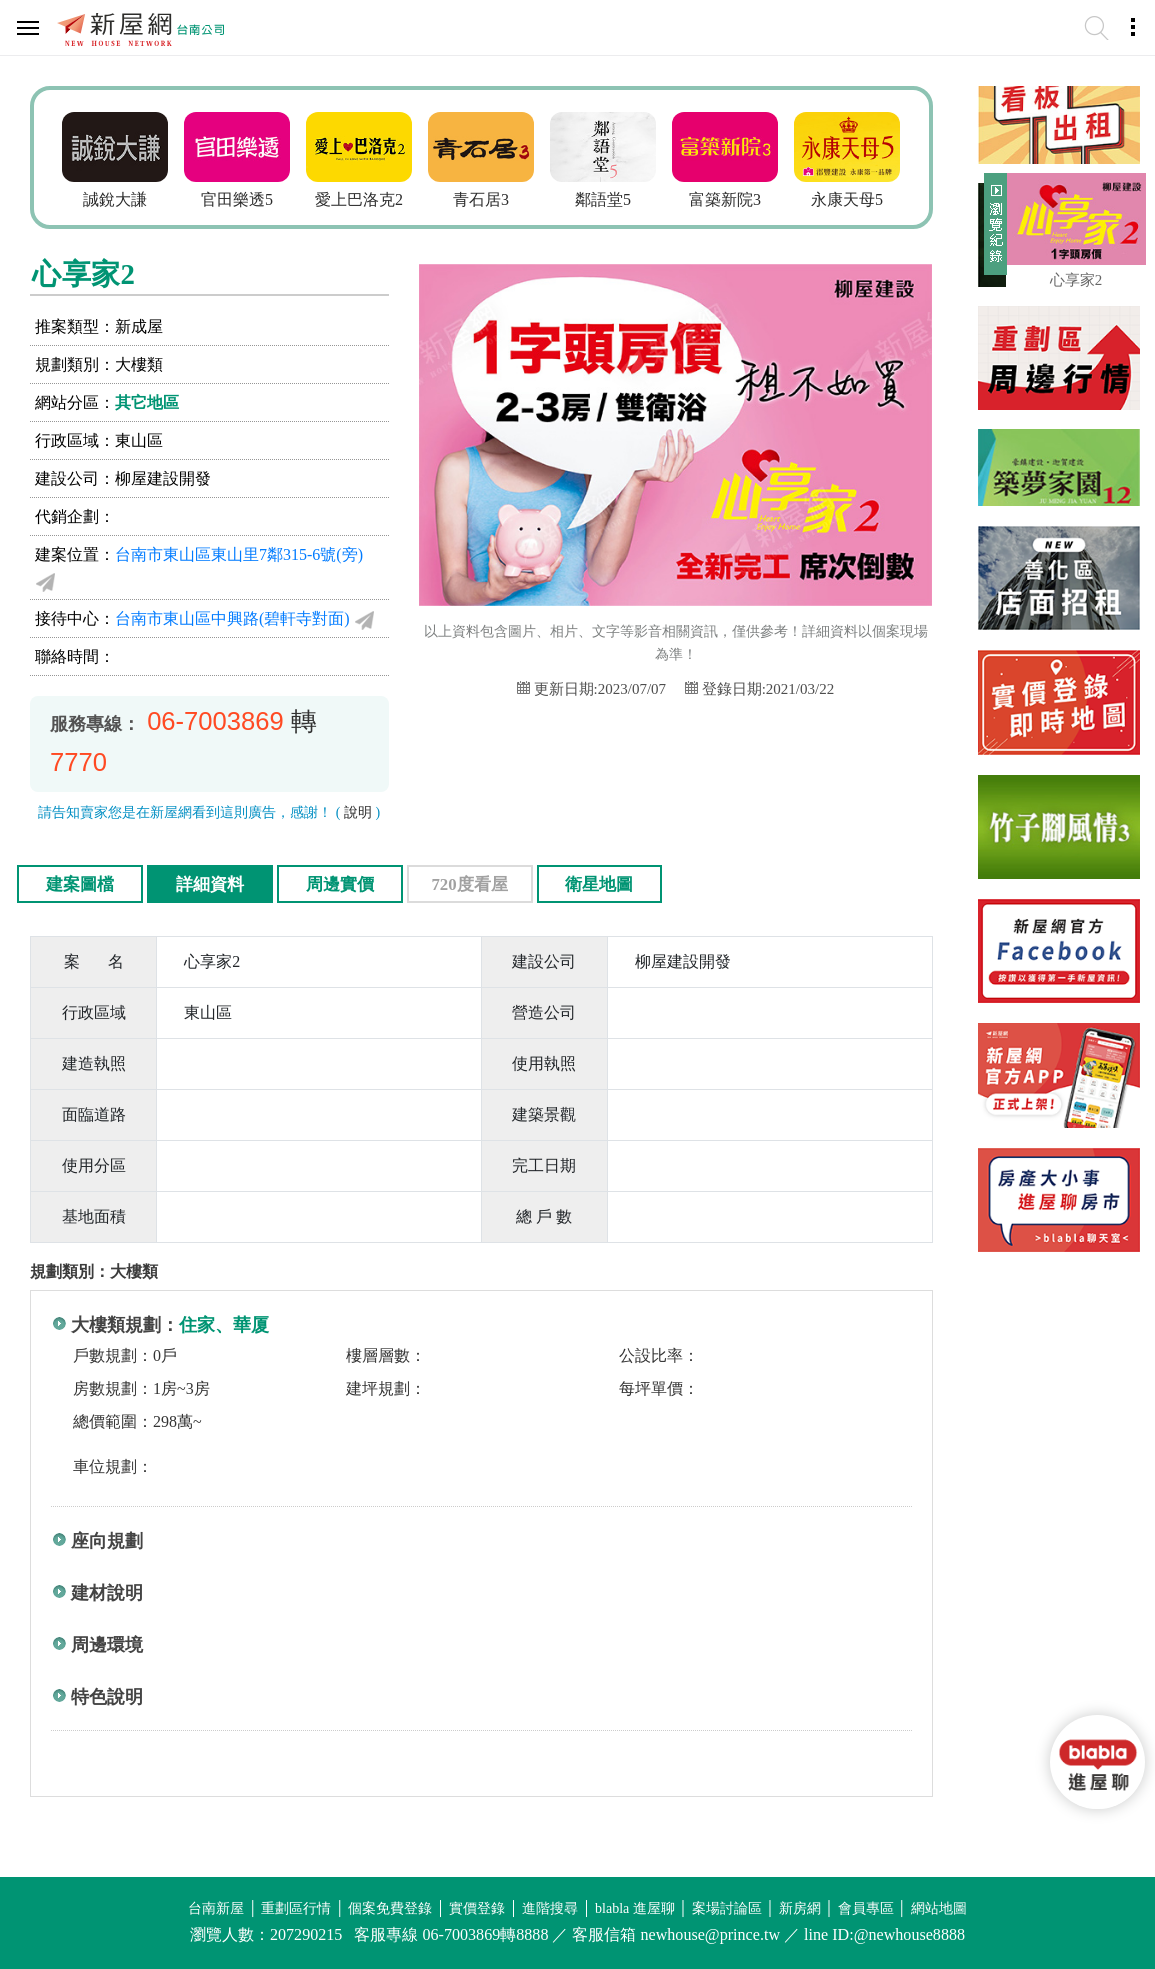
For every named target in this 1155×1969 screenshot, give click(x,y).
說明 (358, 812)
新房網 (800, 1908)
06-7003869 (215, 721)
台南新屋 (216, 1908)
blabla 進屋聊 (635, 1908)
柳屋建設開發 (163, 478)
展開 (993, 232)
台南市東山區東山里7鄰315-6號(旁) (239, 554)
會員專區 (866, 1908)
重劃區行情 (296, 1908)
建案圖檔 (80, 884)
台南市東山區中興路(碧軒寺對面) (232, 618)
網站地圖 (939, 1908)
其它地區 (147, 402)
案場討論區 (727, 1908)
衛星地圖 (599, 884)
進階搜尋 (550, 1908)
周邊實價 (340, 884)
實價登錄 (477, 1908)
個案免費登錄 (390, 1908)
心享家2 (1076, 280)
